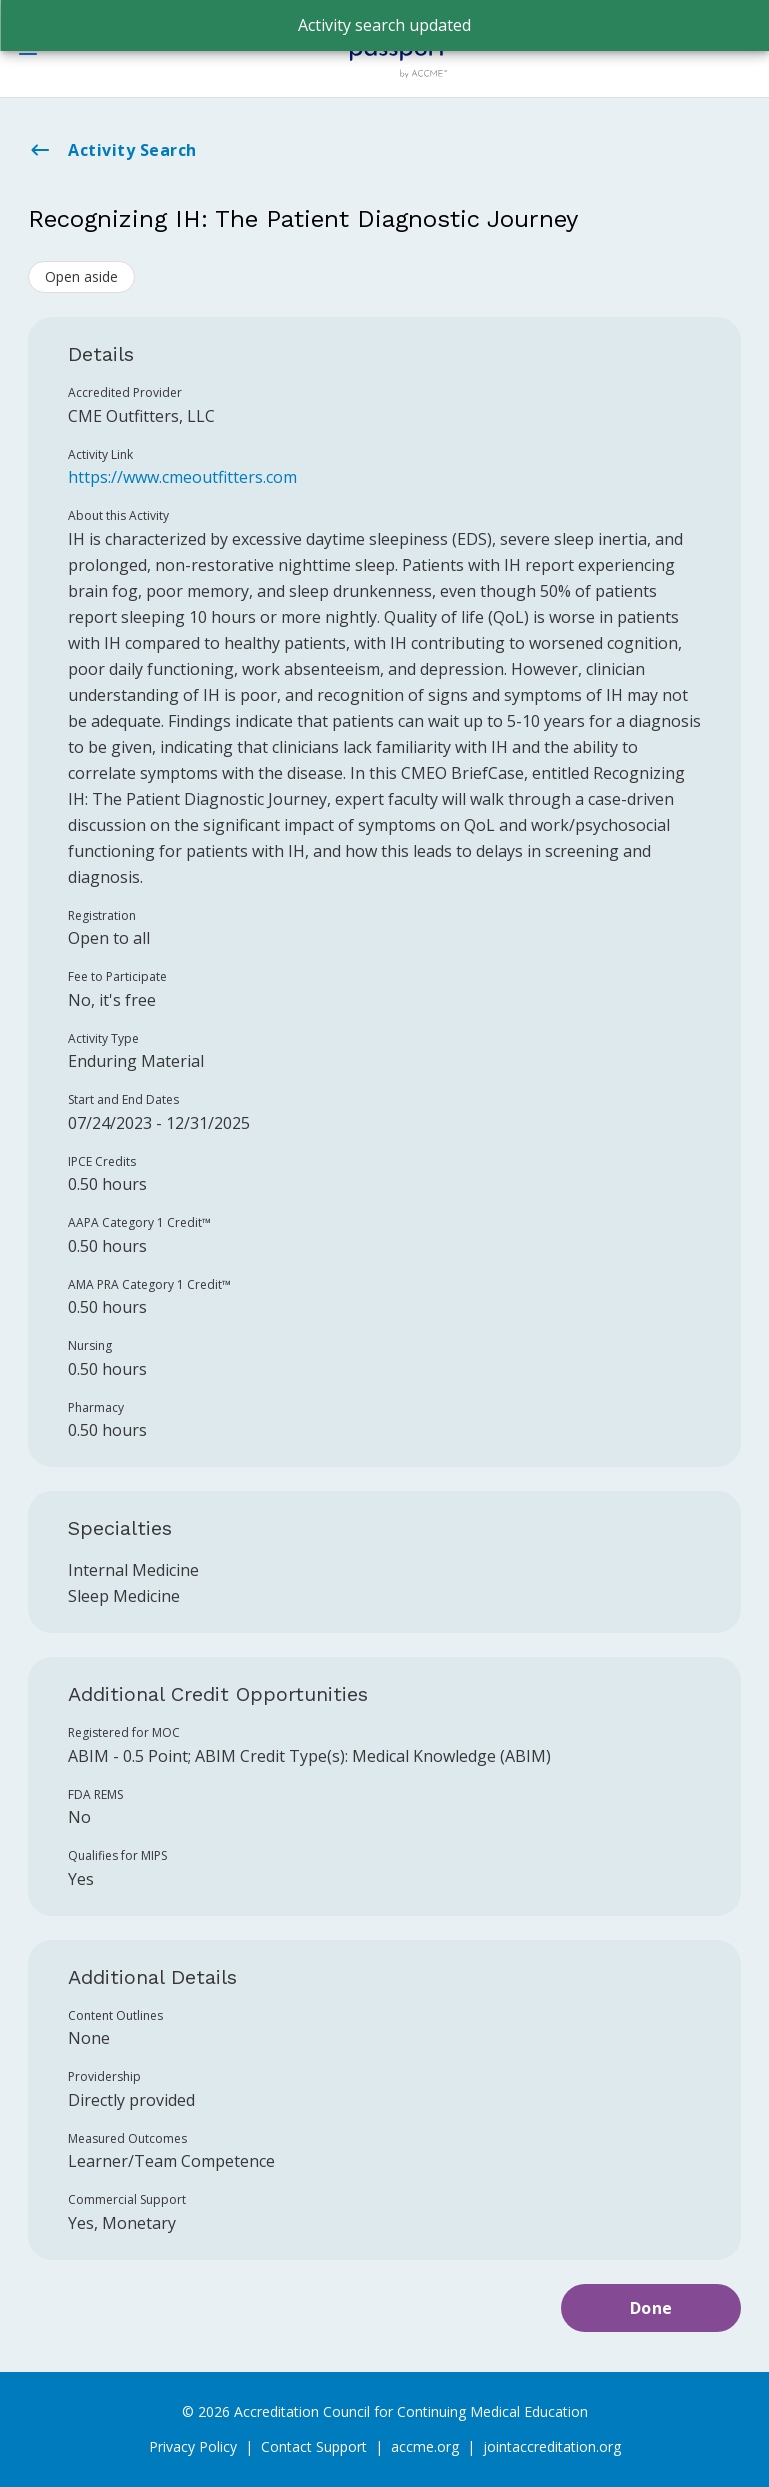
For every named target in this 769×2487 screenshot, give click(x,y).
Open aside (81, 276)
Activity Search (112, 150)
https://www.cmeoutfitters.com (182, 477)
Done (651, 2308)
